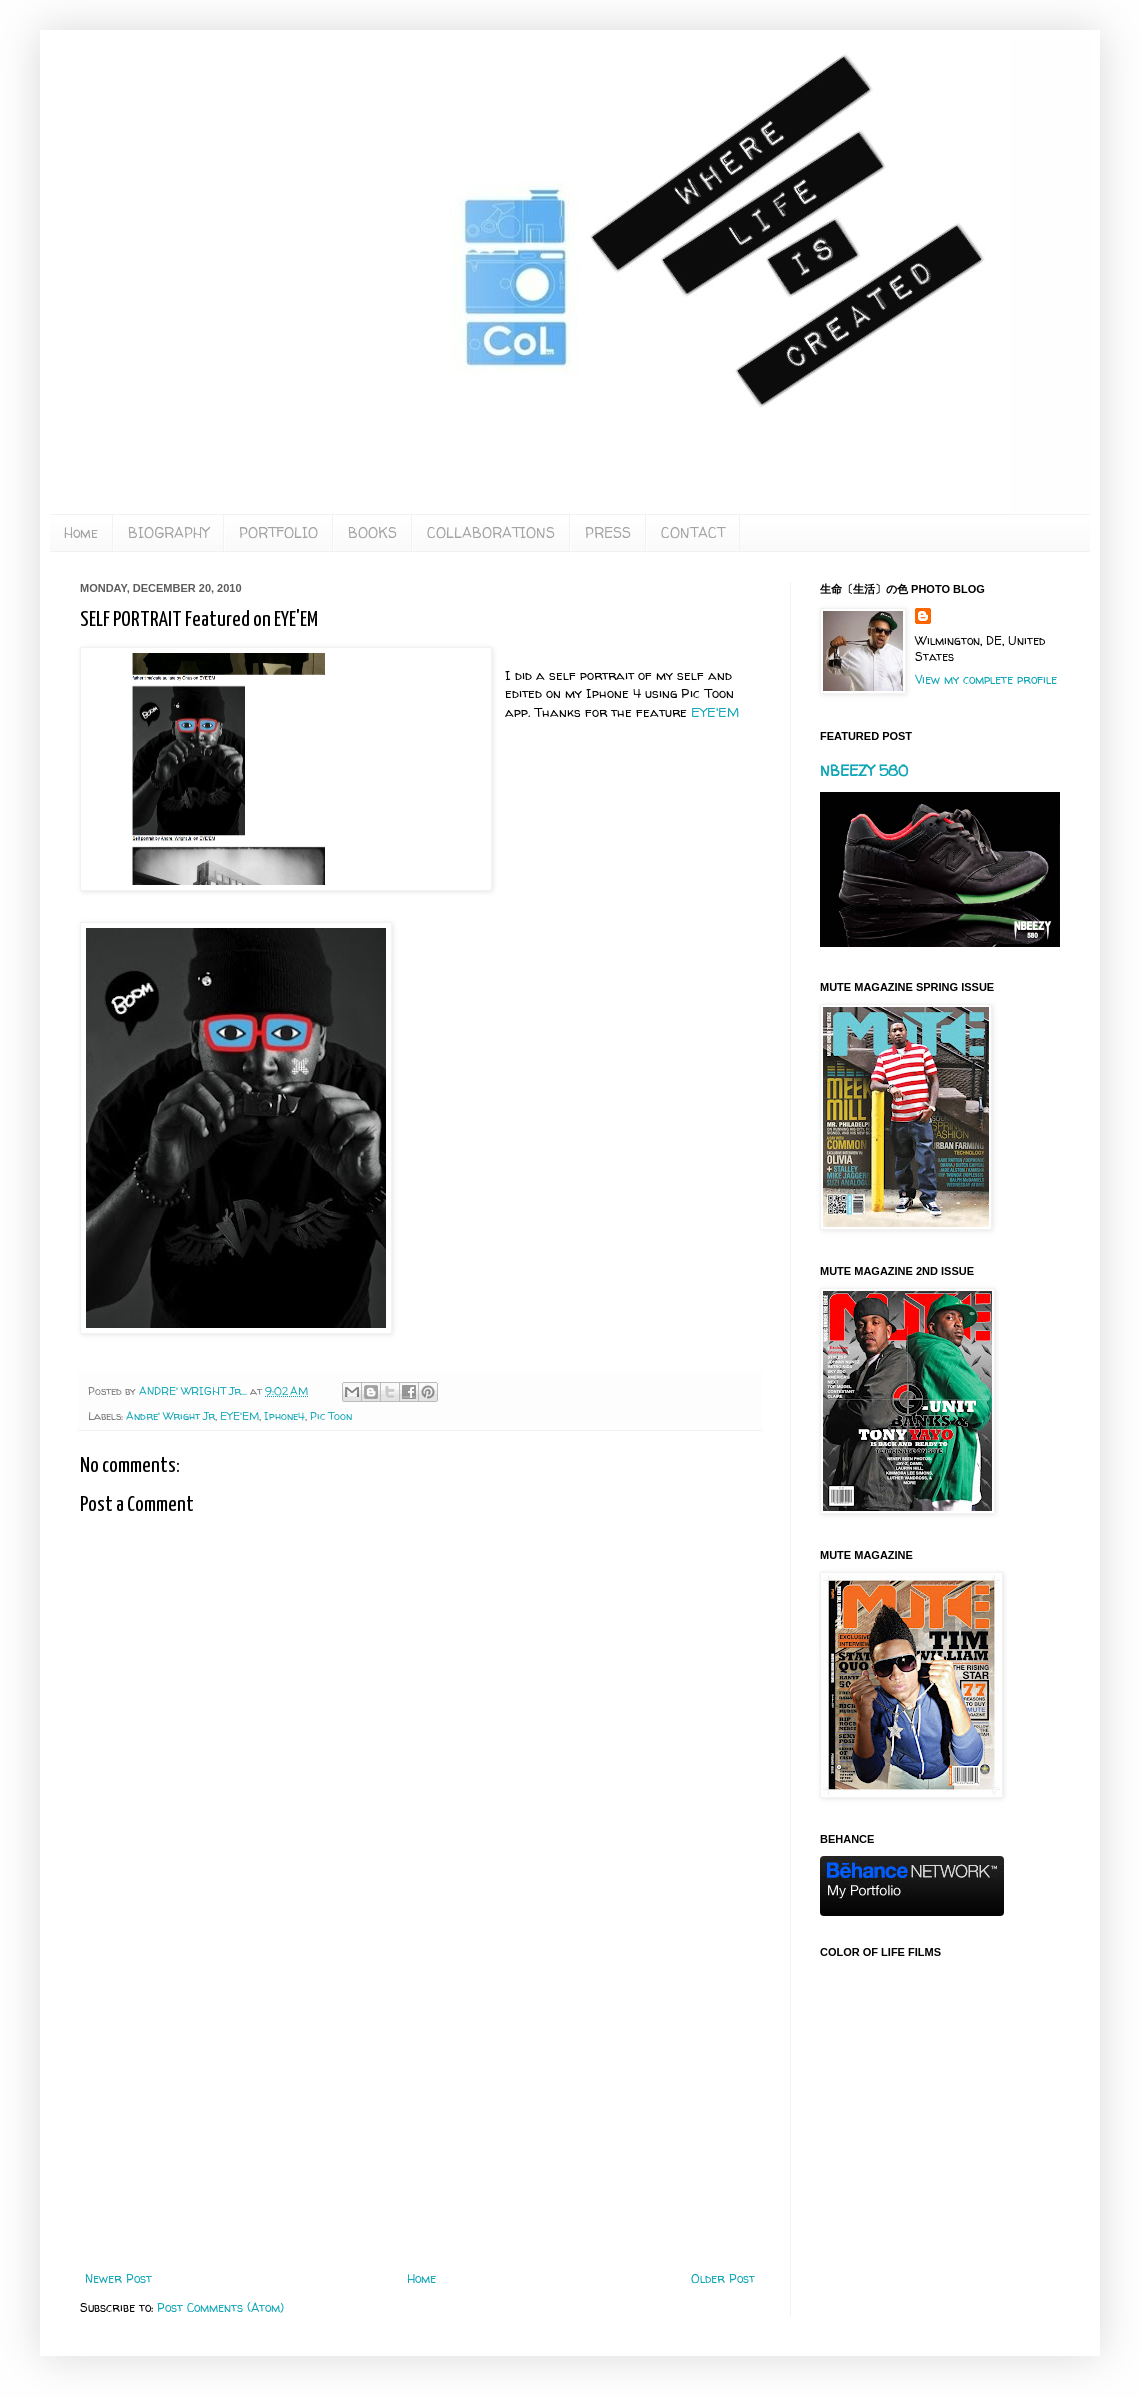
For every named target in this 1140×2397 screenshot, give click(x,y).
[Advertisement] (420, 2107)
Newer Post (118, 2278)
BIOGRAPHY (168, 532)
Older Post (723, 2278)
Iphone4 (284, 1416)
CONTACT (693, 532)
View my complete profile (986, 679)
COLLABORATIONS (491, 532)
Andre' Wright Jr (170, 1416)
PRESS (608, 532)
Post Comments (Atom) (220, 2307)
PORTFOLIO (278, 532)
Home (81, 532)
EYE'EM (715, 712)
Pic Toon (331, 1416)
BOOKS (372, 532)
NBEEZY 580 (864, 770)
